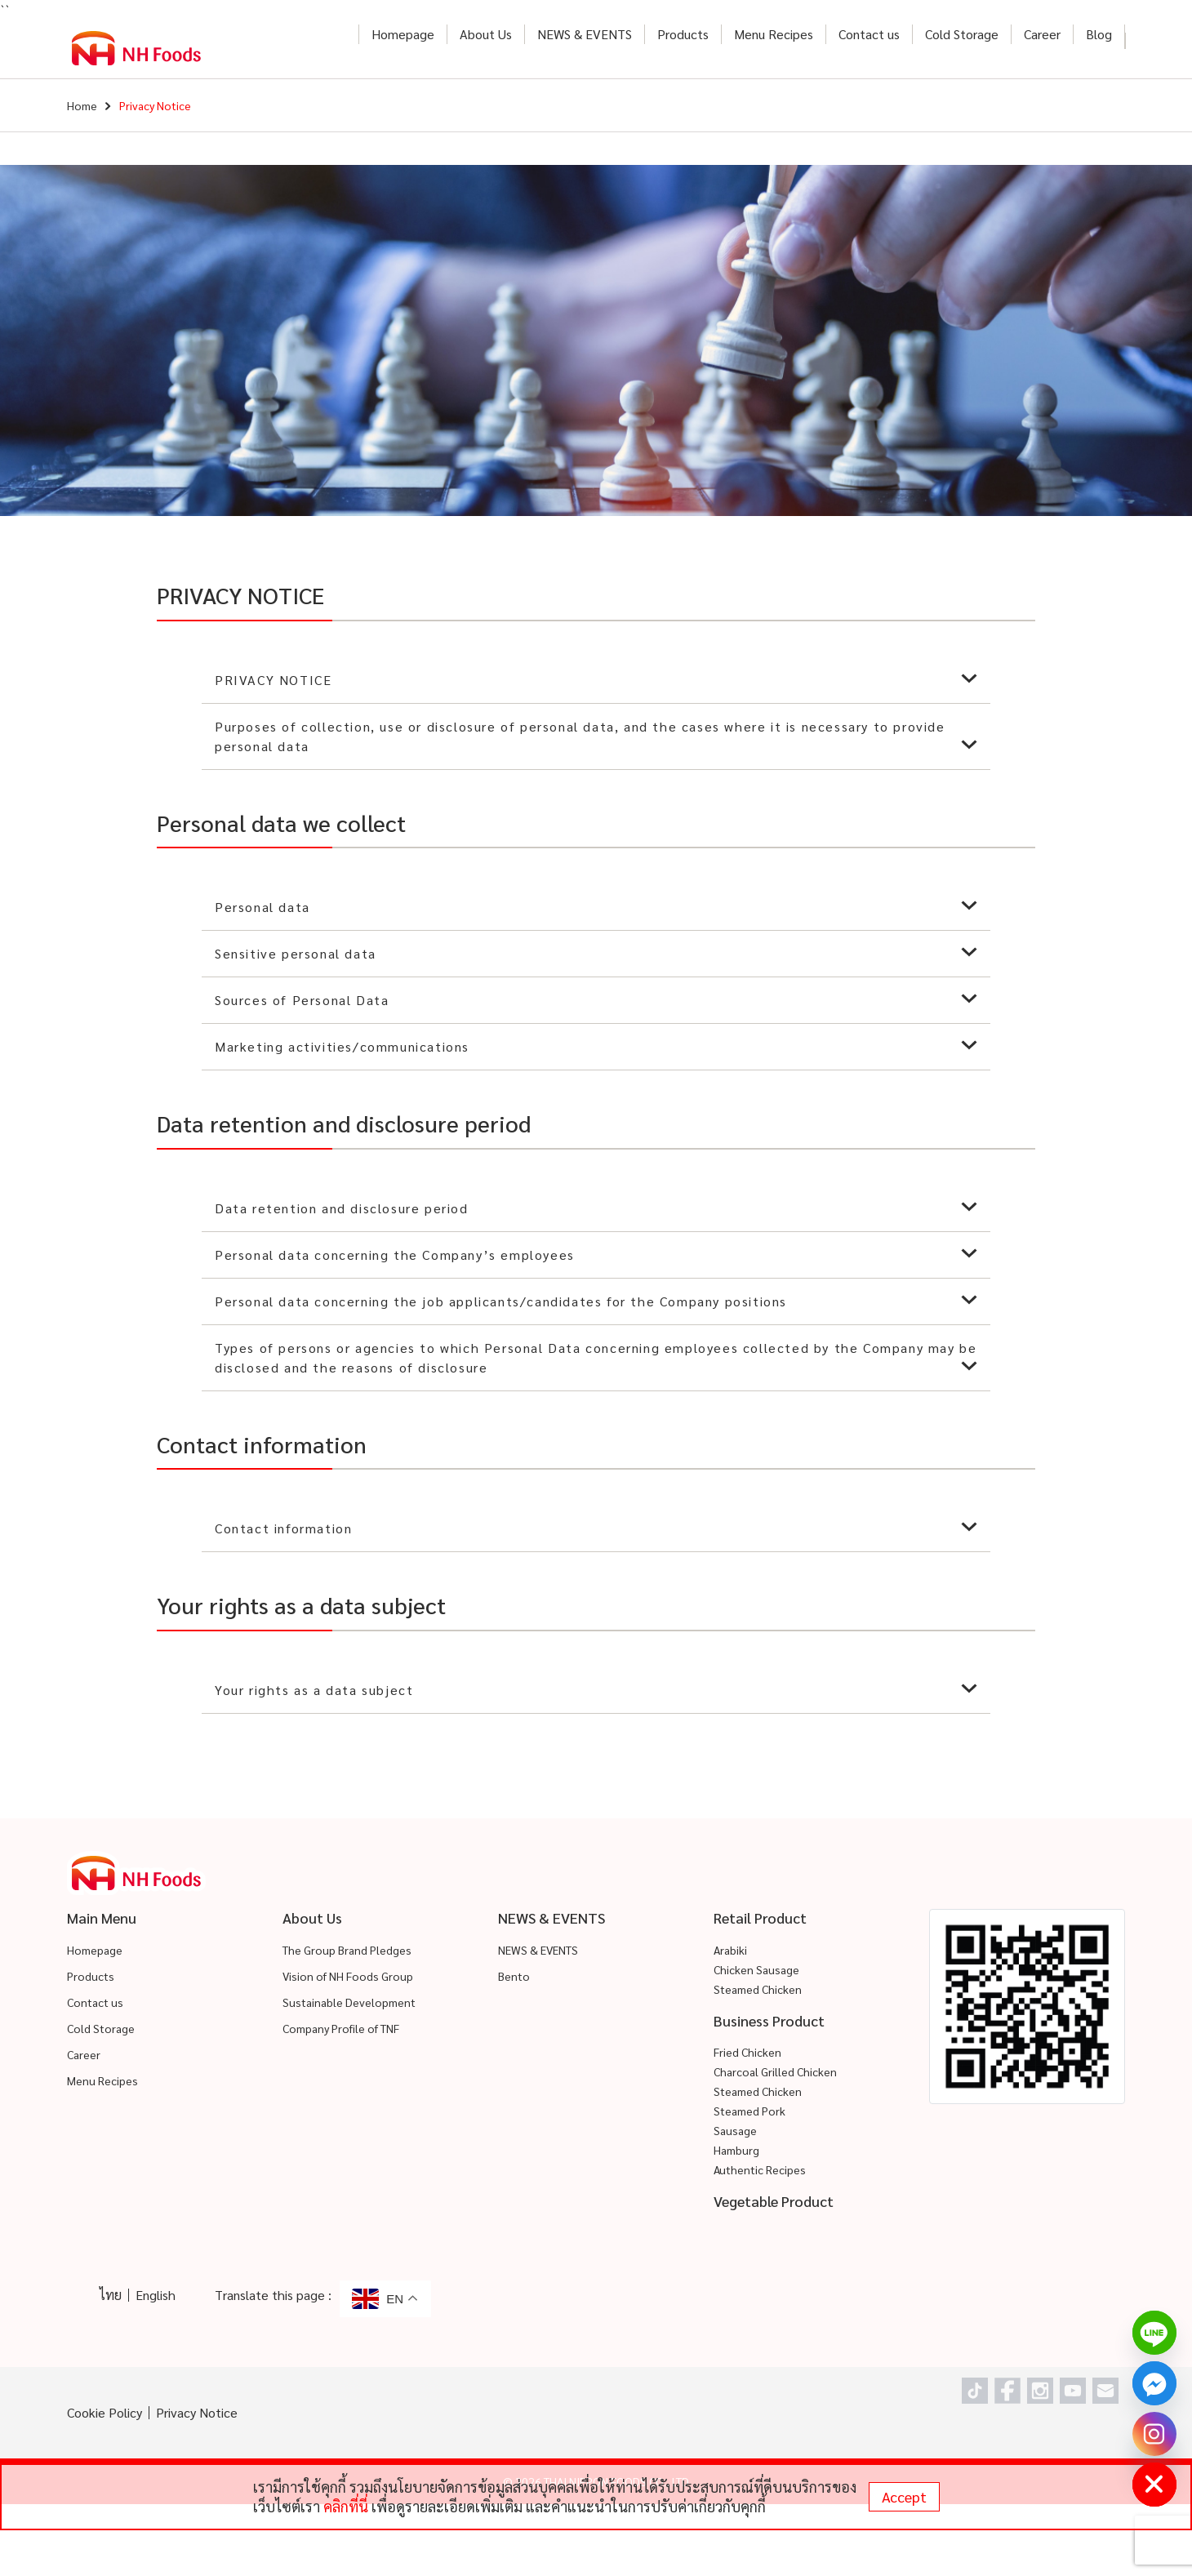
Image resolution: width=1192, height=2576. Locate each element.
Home (82, 105)
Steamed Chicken (758, 1989)
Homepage (402, 33)
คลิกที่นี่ (345, 2506)
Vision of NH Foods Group (347, 1976)
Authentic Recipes (760, 2169)
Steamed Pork (749, 2110)
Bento (514, 1976)
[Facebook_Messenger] (1154, 2383)
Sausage (735, 2130)
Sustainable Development (349, 2002)
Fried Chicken (747, 2051)
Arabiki (730, 1949)
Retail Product (760, 1917)
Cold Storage (962, 33)
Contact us (869, 33)
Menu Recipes (773, 33)
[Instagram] (1154, 2434)
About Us (486, 33)
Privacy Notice (197, 2412)
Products (683, 33)
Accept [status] (904, 2496)
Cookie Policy (104, 2412)
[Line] (1154, 2333)
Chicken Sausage (756, 1969)
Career (1042, 33)
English (156, 2294)
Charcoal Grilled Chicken (775, 2071)
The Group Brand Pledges (346, 1949)
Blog (1099, 33)
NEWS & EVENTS (584, 33)
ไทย (111, 2294)
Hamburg (736, 2149)
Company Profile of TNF (340, 2028)
